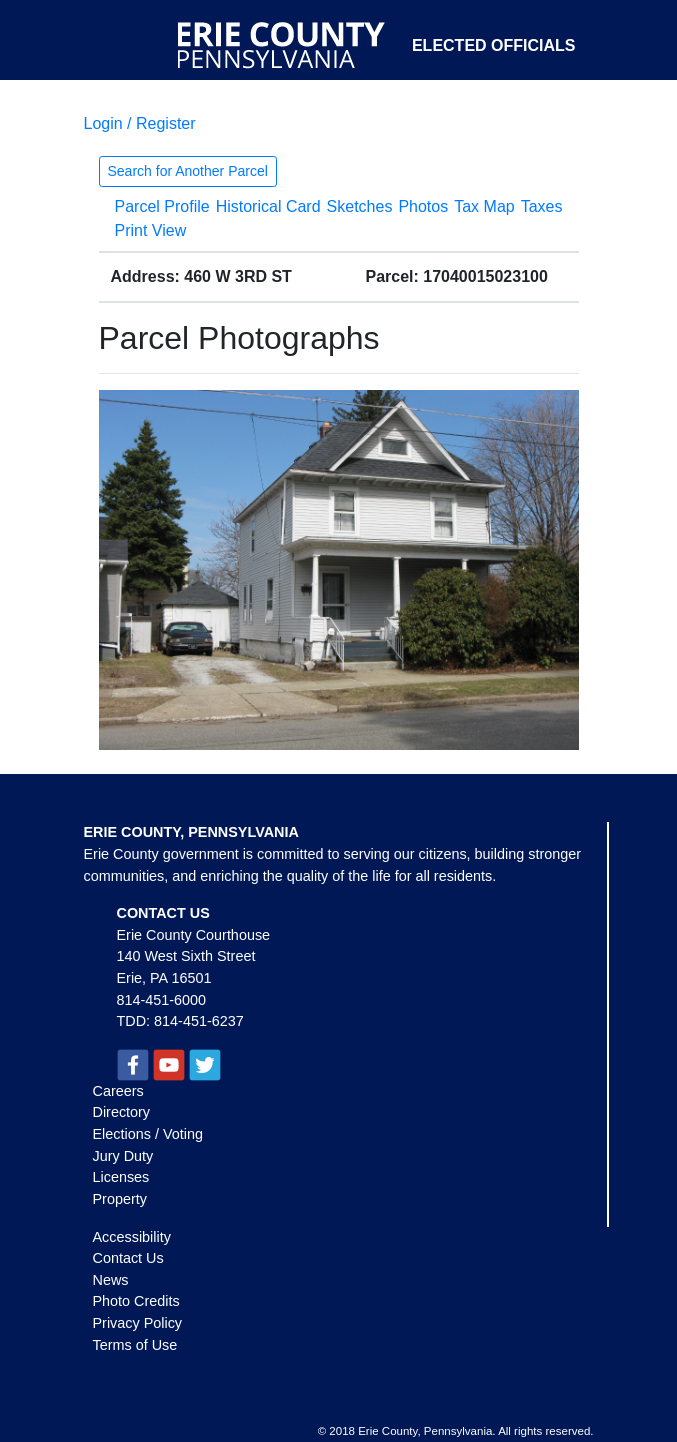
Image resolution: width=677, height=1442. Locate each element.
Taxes (542, 206)
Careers (118, 1091)
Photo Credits (136, 1301)
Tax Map (484, 206)
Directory (122, 1112)
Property (120, 1199)
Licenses (121, 1177)
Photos (423, 206)
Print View (151, 230)
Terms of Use (135, 1345)
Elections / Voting (148, 1134)
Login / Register (140, 123)
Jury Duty (123, 1156)
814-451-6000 (162, 1000)
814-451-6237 (199, 1021)
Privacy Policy (138, 1323)
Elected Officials (494, 45)
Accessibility (132, 1237)
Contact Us (128, 1258)
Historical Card (268, 206)
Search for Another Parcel (188, 171)
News (111, 1280)
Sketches (360, 206)
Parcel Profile (162, 206)
